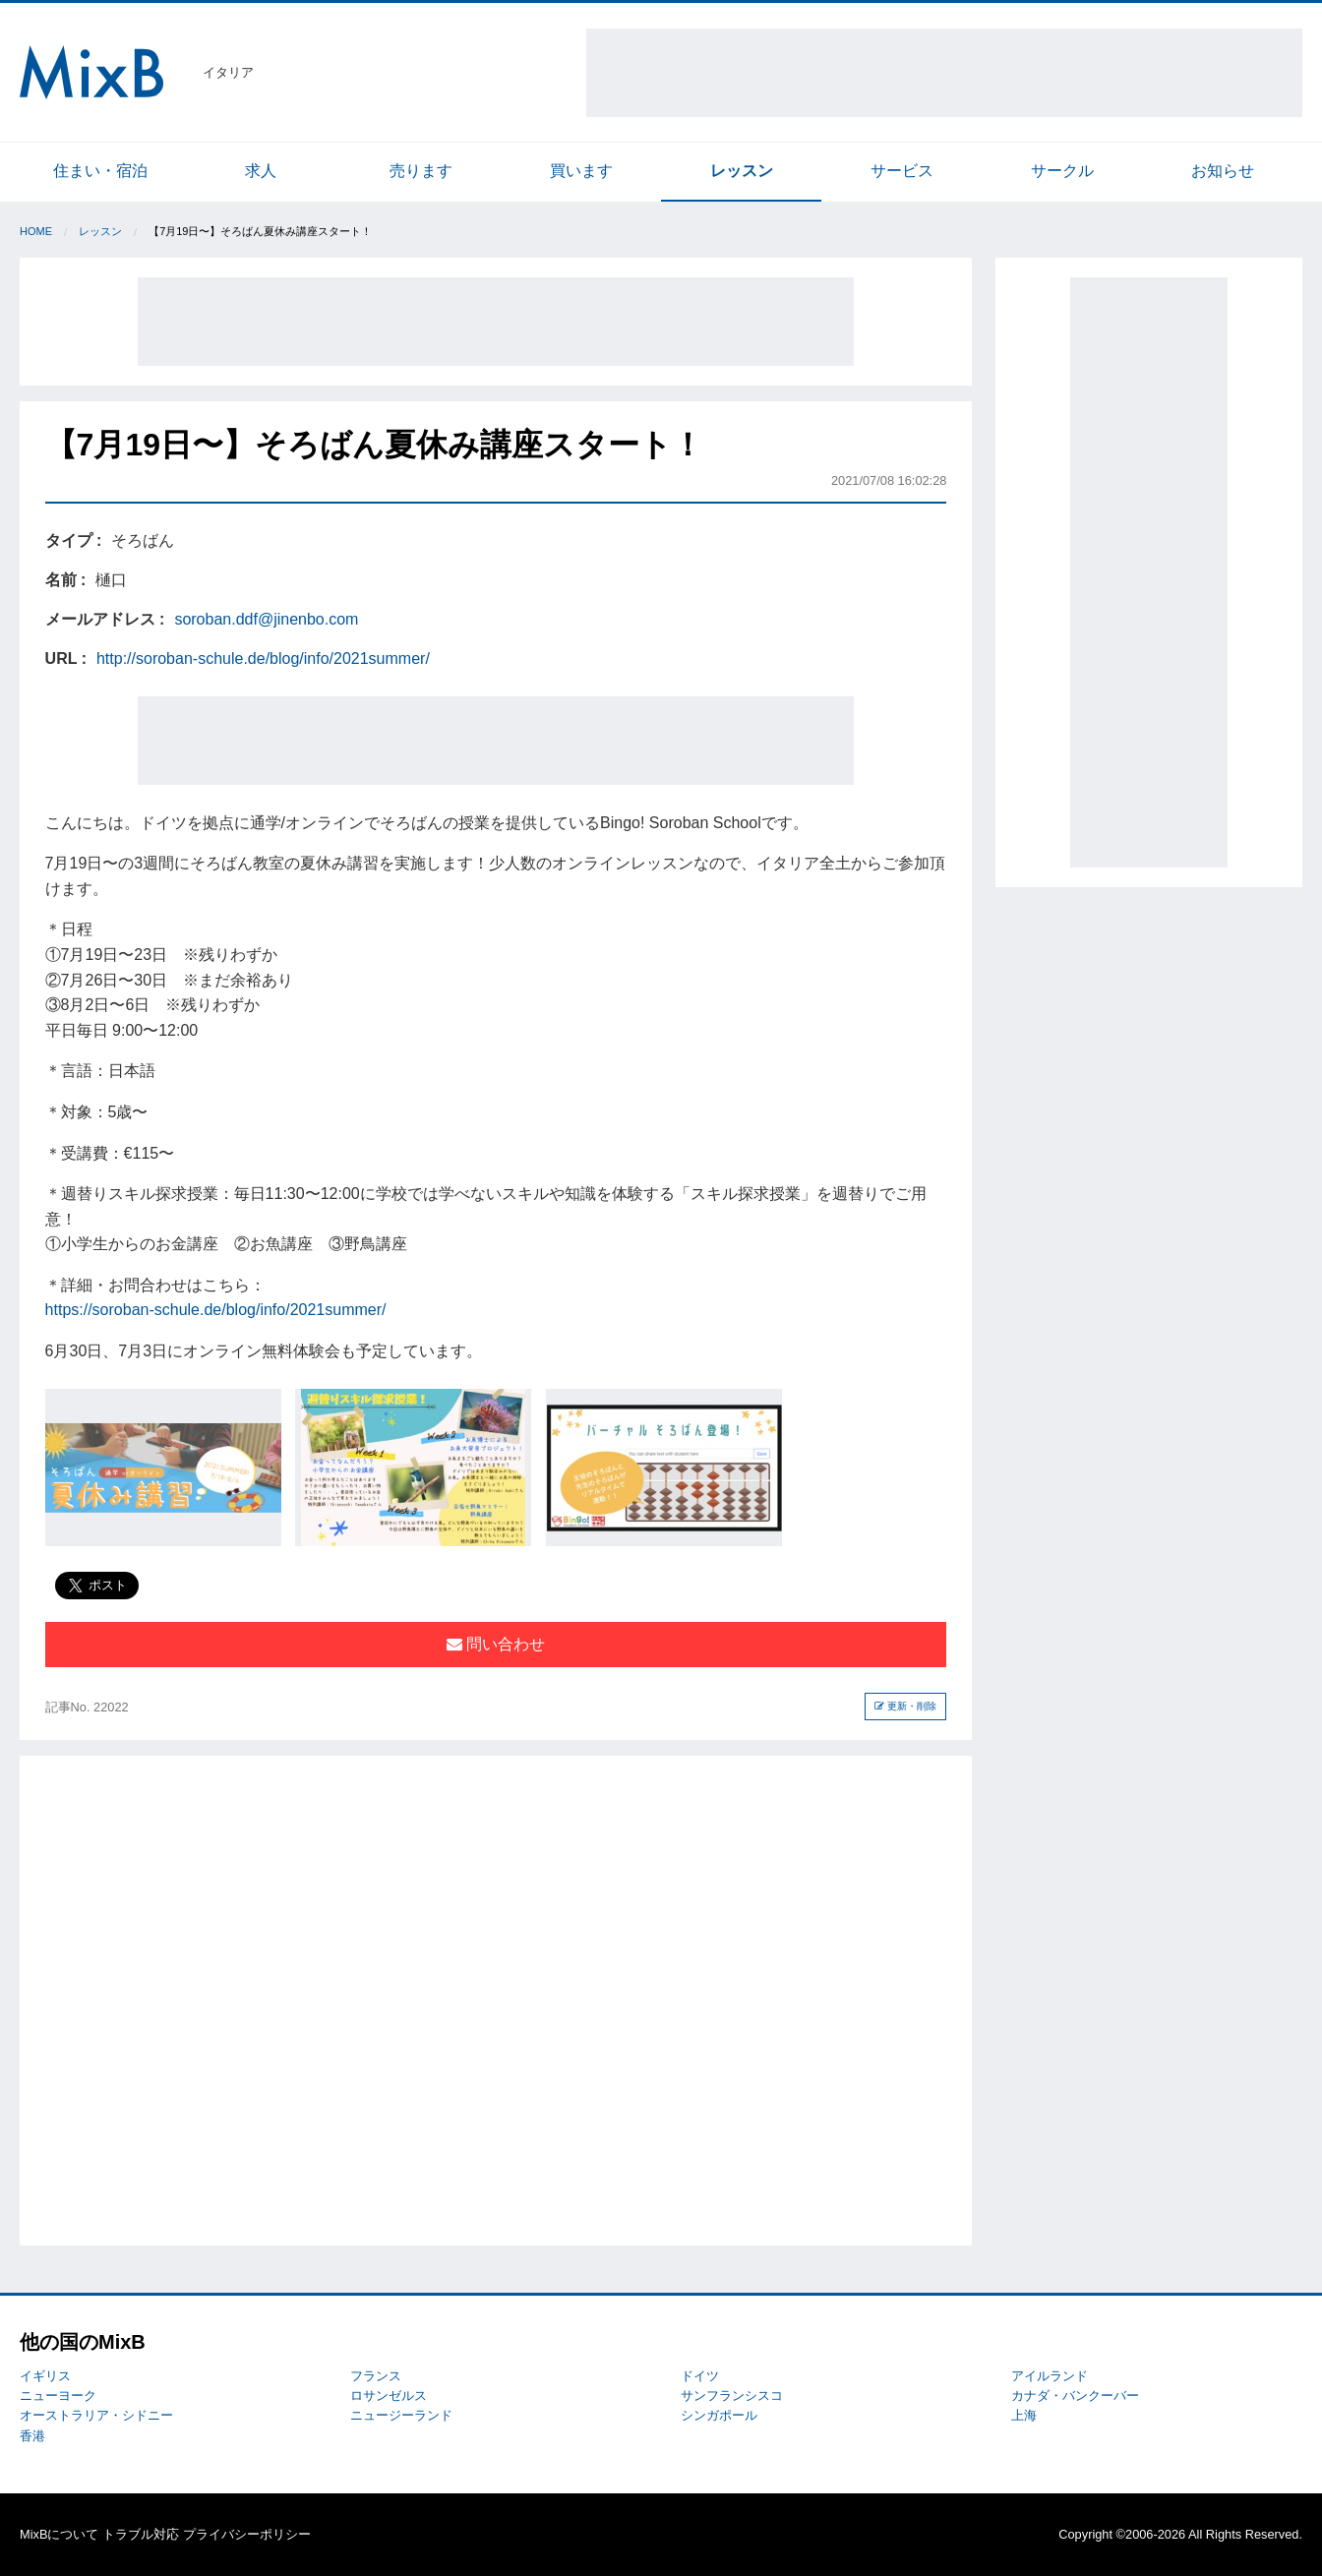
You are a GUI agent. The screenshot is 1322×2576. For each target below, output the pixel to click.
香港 (32, 2435)
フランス (375, 2375)
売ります (421, 170)
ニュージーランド (401, 2415)
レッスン (741, 170)
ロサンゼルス (388, 2395)
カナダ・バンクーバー (1075, 2395)
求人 (260, 170)
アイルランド (1049, 2375)
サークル (1062, 170)
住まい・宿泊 (100, 170)
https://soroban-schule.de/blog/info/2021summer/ (216, 1309)
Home (36, 231)
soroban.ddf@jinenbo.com (266, 619)
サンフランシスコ (732, 2395)
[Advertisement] (944, 73)
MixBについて (59, 2534)
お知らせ (1222, 170)
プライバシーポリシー (247, 2534)
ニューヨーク (58, 2395)
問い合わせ (496, 1644)
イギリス (45, 2375)
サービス (902, 170)
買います (581, 170)
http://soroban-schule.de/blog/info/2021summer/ (263, 658)
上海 (1024, 2415)
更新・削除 (905, 1706)
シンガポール (719, 2415)
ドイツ (700, 2375)
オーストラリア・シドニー (96, 2415)
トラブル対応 (140, 2534)
